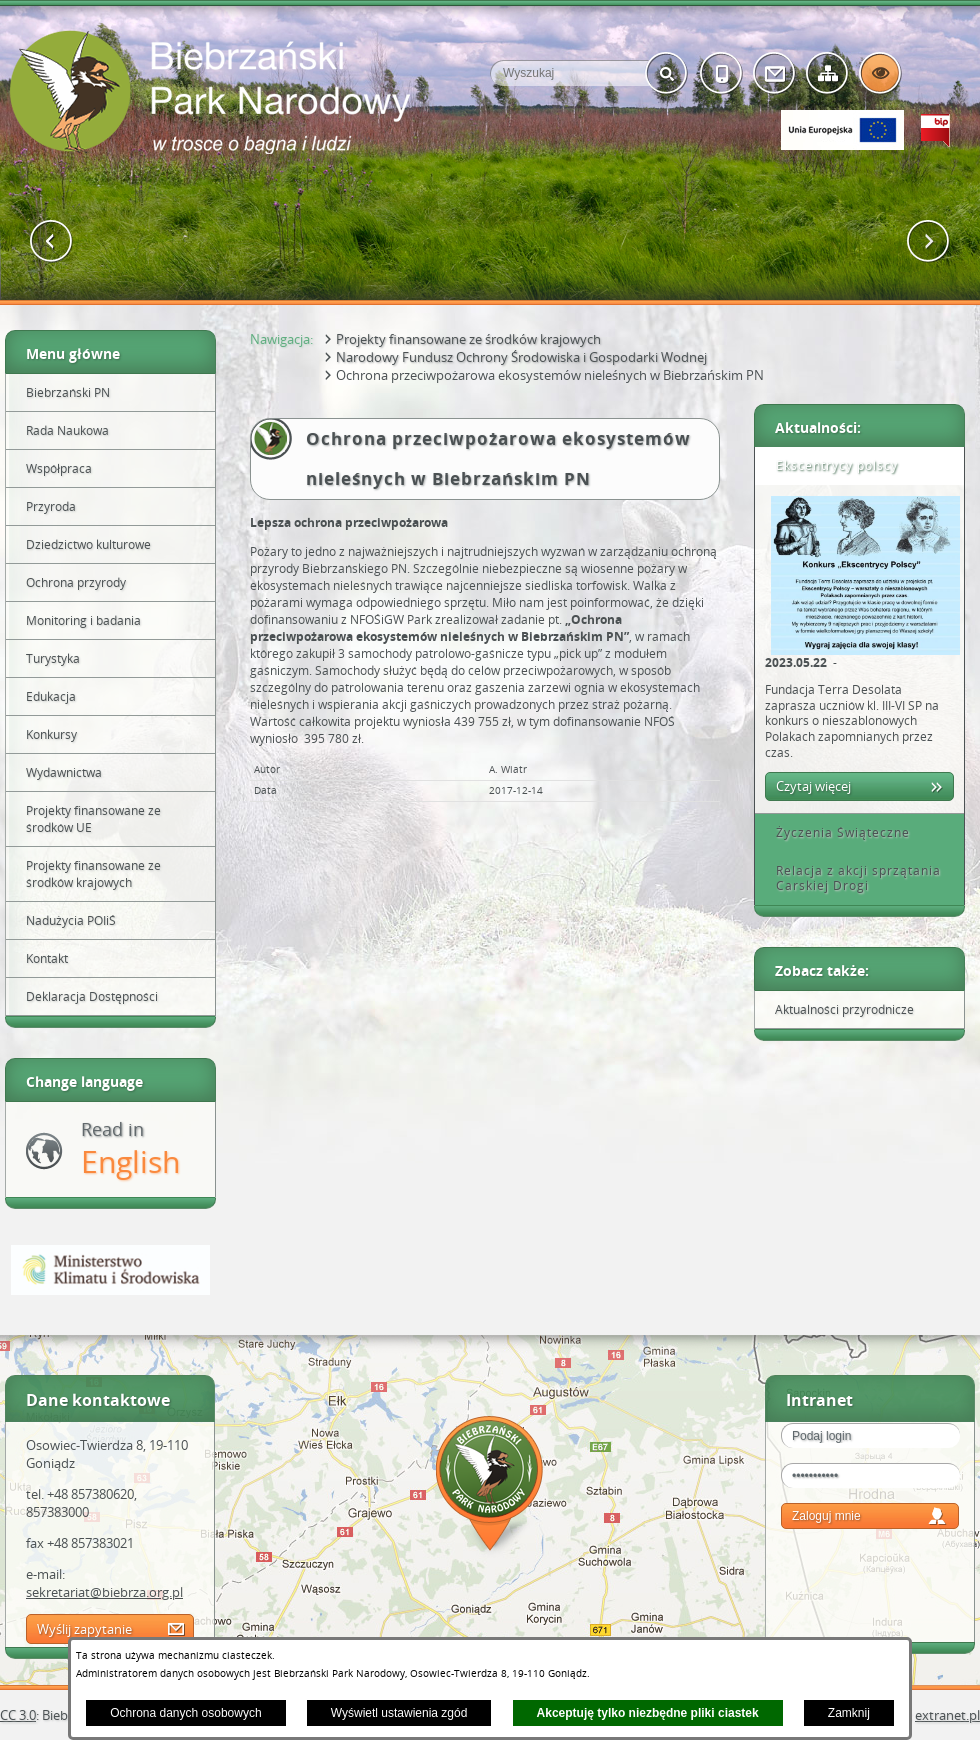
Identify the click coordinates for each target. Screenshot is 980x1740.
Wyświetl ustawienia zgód (399, 1713)
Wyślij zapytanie (84, 1629)
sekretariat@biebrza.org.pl (104, 1592)
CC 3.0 (18, 1715)
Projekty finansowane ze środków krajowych (468, 339)
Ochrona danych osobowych (185, 1713)
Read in (130, 1149)
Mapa (490, 1486)
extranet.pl (947, 1715)
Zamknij (849, 1713)
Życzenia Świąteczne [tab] (836, 832)
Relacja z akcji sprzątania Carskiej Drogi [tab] (851, 878)
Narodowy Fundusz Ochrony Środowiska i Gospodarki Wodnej (521, 357)
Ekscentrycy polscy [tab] (830, 465)
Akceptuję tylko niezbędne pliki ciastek (648, 1713)
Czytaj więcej (813, 786)
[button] (51, 241)
